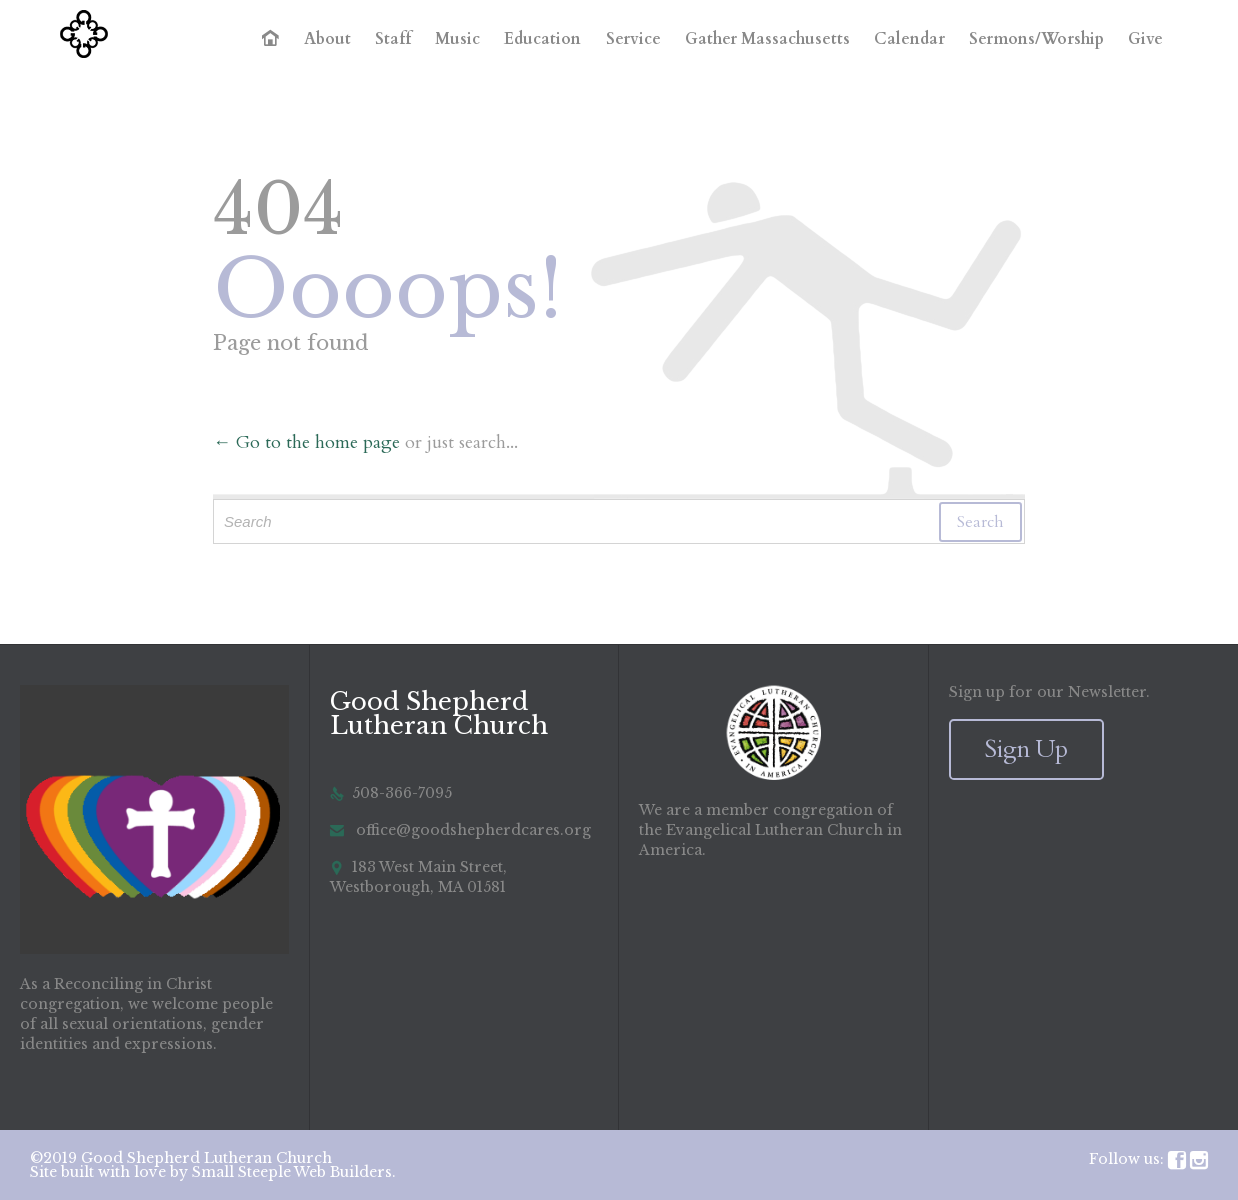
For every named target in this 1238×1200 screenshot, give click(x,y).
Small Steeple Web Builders (292, 1172)
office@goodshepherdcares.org (460, 830)
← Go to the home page (306, 442)
